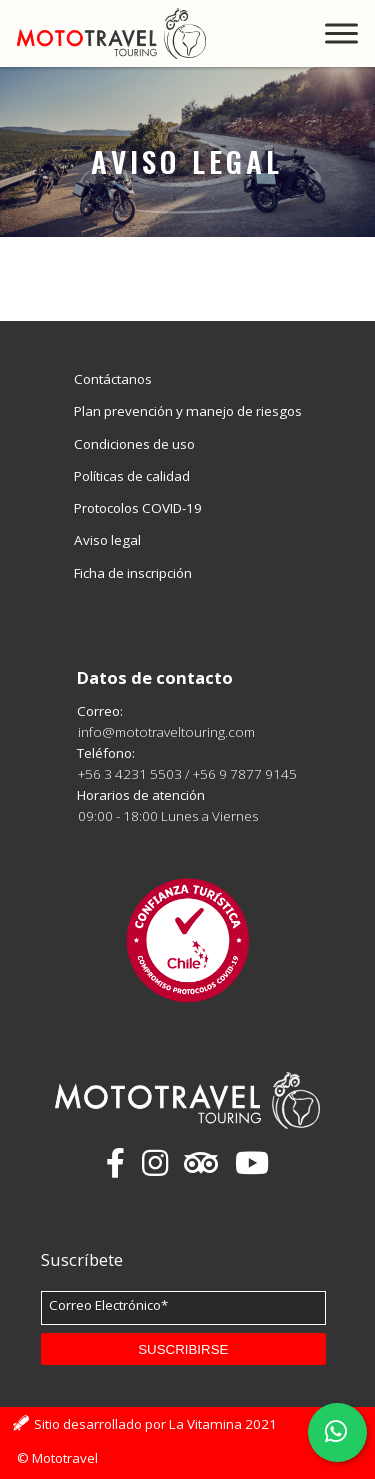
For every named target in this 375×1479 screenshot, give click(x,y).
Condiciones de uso (134, 444)
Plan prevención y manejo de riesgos (188, 411)
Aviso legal (107, 540)
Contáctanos (113, 379)
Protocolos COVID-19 (138, 508)
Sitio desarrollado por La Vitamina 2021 (155, 1424)
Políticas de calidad (132, 476)
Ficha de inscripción (133, 573)
